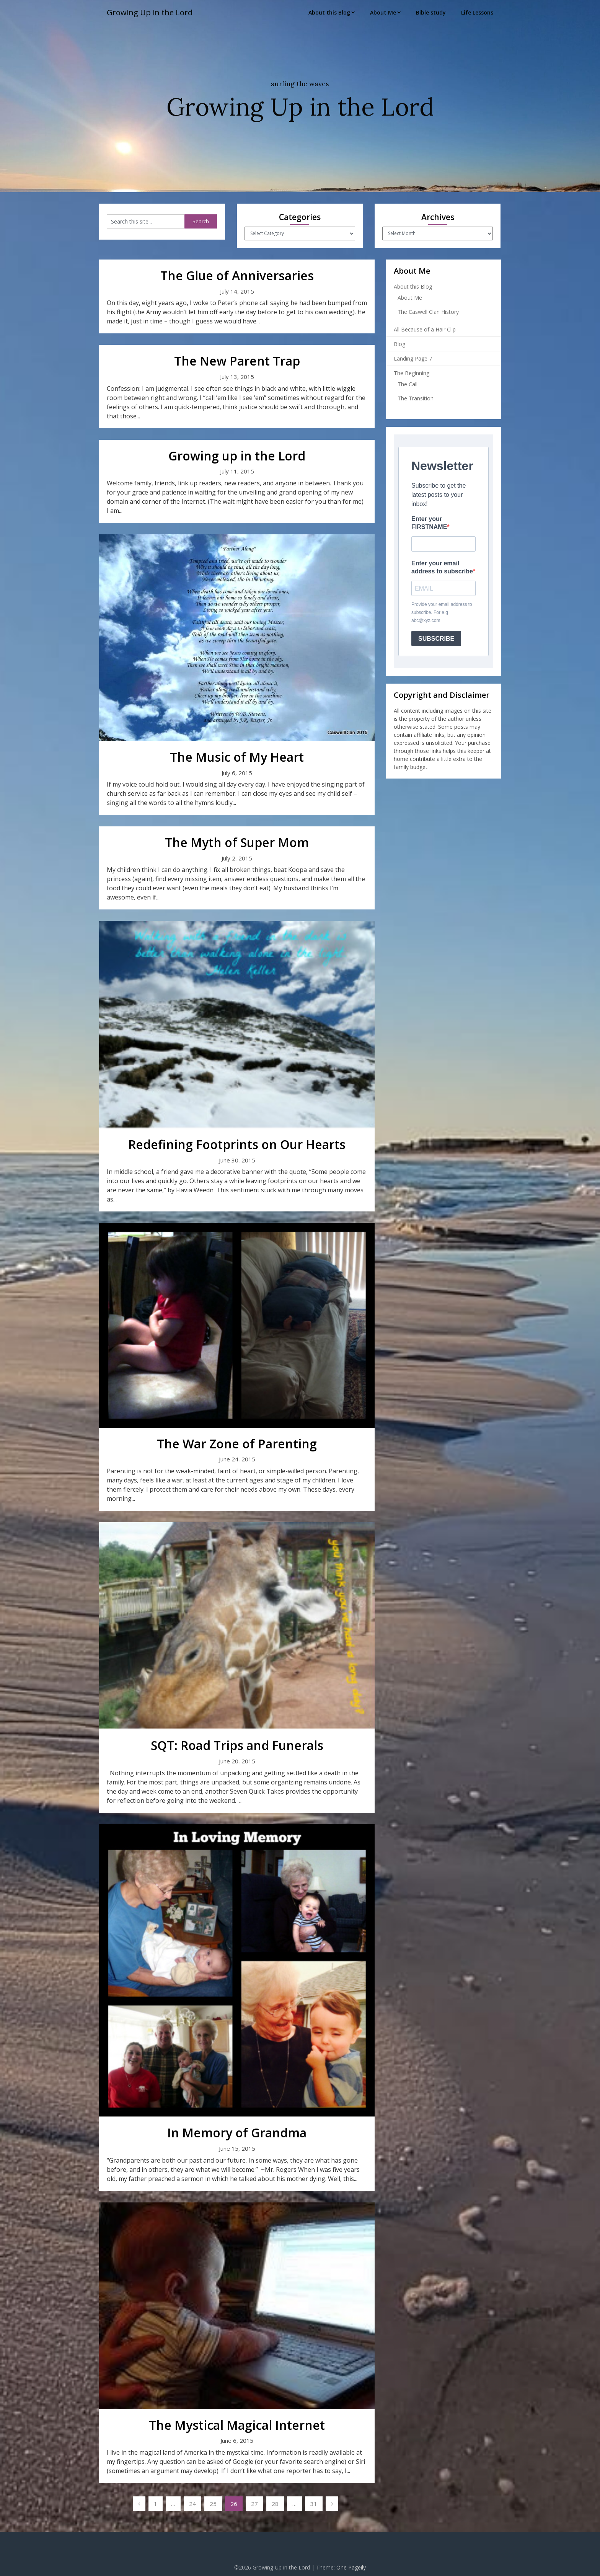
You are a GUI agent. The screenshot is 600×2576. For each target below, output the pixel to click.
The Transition (416, 398)
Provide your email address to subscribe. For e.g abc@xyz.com (441, 612)
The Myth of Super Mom (237, 842)
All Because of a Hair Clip (425, 329)
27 (254, 2503)
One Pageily (351, 2567)
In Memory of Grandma (237, 2132)
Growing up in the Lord (236, 455)
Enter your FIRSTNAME (429, 523)
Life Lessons (477, 12)
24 (192, 2503)
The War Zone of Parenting (237, 1443)
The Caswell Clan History (428, 311)
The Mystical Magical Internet (237, 2425)
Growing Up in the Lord (149, 12)
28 (275, 2503)
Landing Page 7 (413, 358)
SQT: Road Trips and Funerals (237, 1745)
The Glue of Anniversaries (237, 275)
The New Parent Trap (237, 361)
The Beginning (411, 373)
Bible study (431, 12)
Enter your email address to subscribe (442, 567)
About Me (383, 12)
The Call (407, 384)
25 (213, 2503)
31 (313, 2503)
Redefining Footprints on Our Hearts (237, 1144)
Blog (399, 344)
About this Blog (329, 12)
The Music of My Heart (237, 757)
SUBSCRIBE (436, 638)
